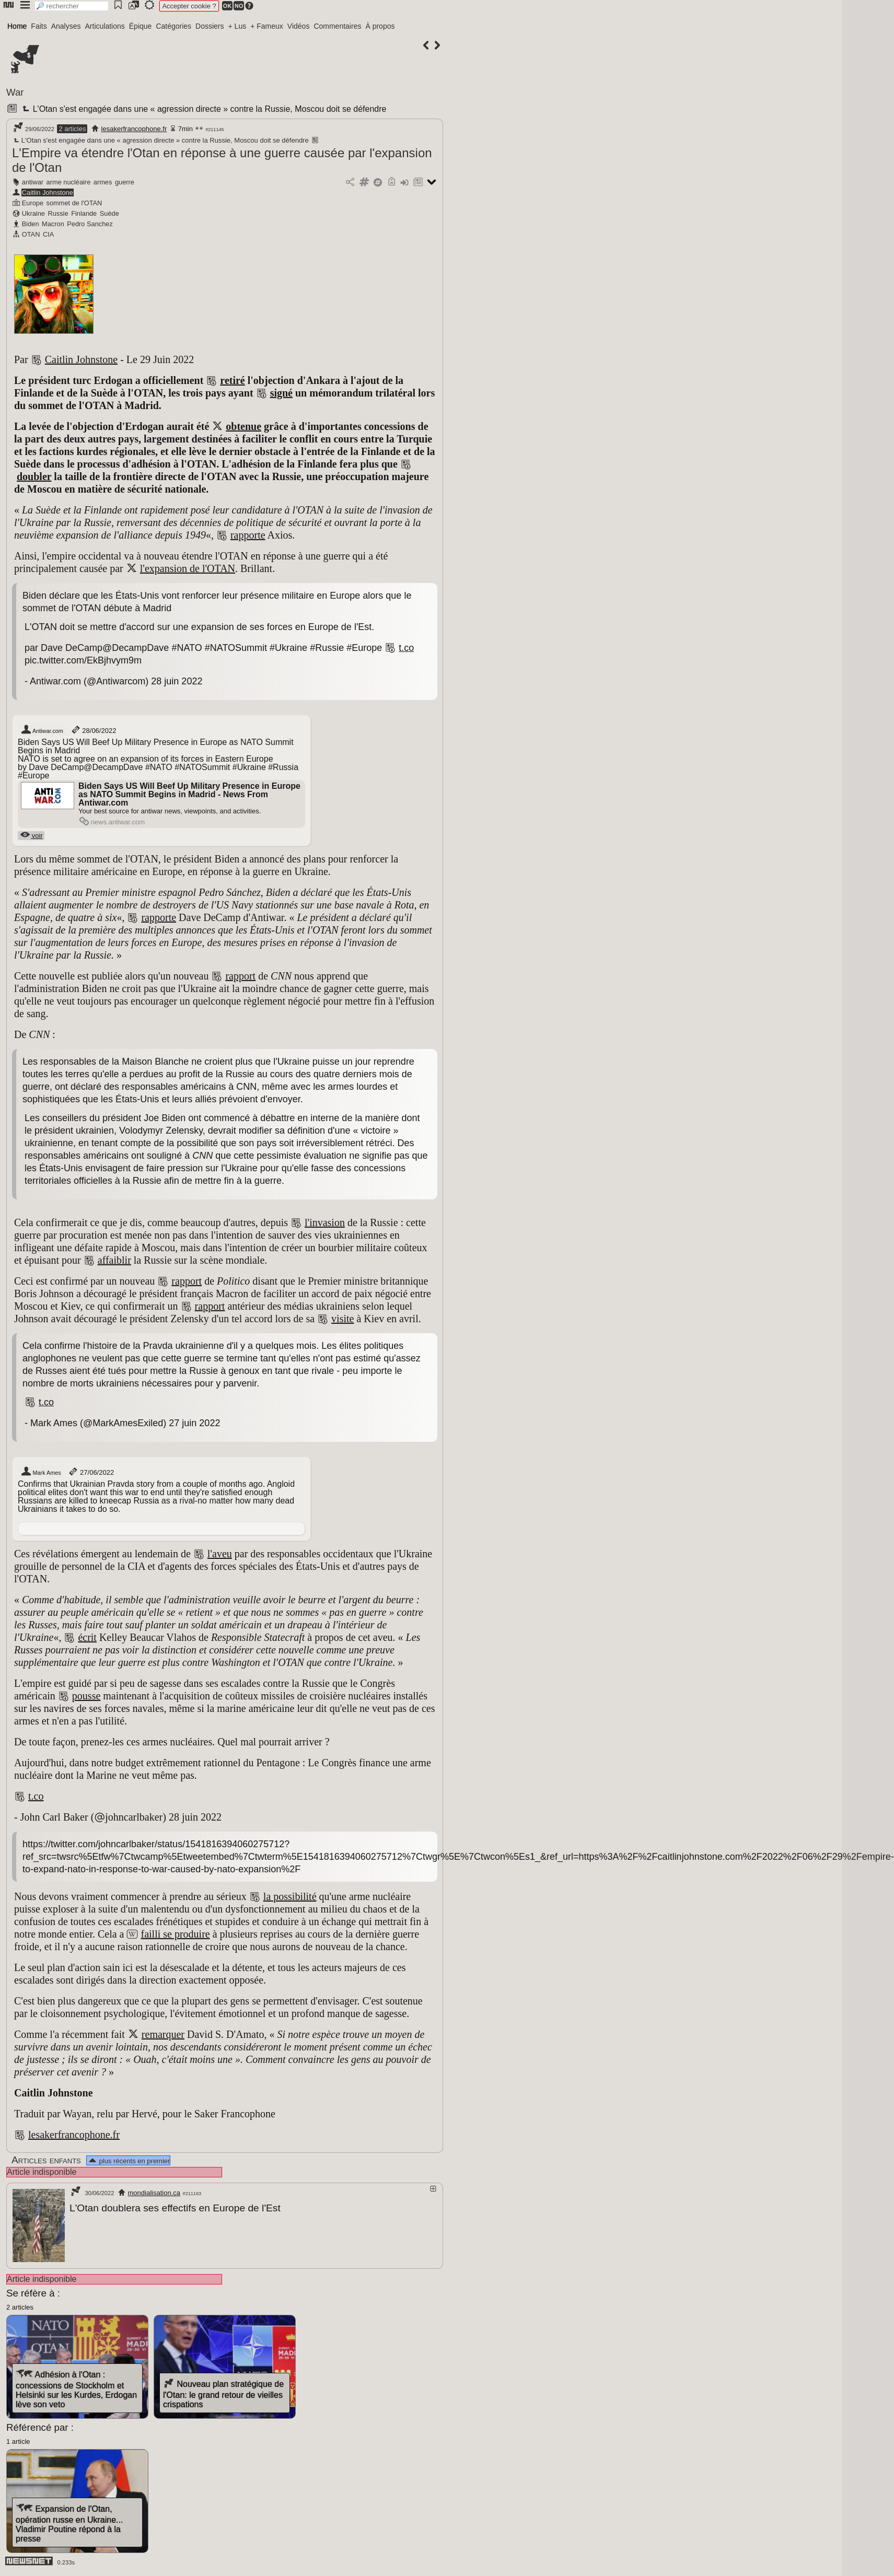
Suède (109, 213)
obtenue (243, 426)
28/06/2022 (93, 730)
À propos (379, 26)
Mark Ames (40, 1471)
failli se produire (175, 1934)
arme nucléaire (69, 182)
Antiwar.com (41, 730)
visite (342, 1318)
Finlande (84, 213)
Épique (140, 26)
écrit (87, 1637)
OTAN (31, 234)
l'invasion (325, 1222)
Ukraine (33, 213)
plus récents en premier (128, 2161)
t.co (406, 648)
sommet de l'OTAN (74, 203)
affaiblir (114, 1260)
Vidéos (298, 26)
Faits (39, 26)
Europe (32, 203)
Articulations (105, 26)
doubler (34, 476)
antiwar (32, 182)
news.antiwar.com (111, 822)
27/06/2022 (90, 1471)
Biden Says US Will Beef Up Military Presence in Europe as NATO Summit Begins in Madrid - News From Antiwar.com (189, 794)
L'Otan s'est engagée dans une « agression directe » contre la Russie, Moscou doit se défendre (203, 108)
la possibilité (290, 1896)
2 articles (72, 129)
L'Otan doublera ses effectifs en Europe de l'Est (175, 2207)
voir (31, 835)
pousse (86, 1695)
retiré (232, 380)
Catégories (173, 26)
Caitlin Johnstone (47, 192)
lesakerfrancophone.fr (134, 129)
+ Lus (237, 26)
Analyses (66, 26)
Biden (30, 224)
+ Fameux (266, 26)
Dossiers (209, 26)
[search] (71, 6)
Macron (53, 224)
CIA (48, 234)
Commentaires (337, 26)
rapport (240, 976)
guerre (124, 182)
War (15, 92)
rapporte (247, 535)
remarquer (163, 2034)
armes (103, 182)
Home (17, 26)
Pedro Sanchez (90, 224)
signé (281, 393)
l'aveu (219, 1553)
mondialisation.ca (154, 2193)
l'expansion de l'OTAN (187, 568)
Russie (58, 213)
